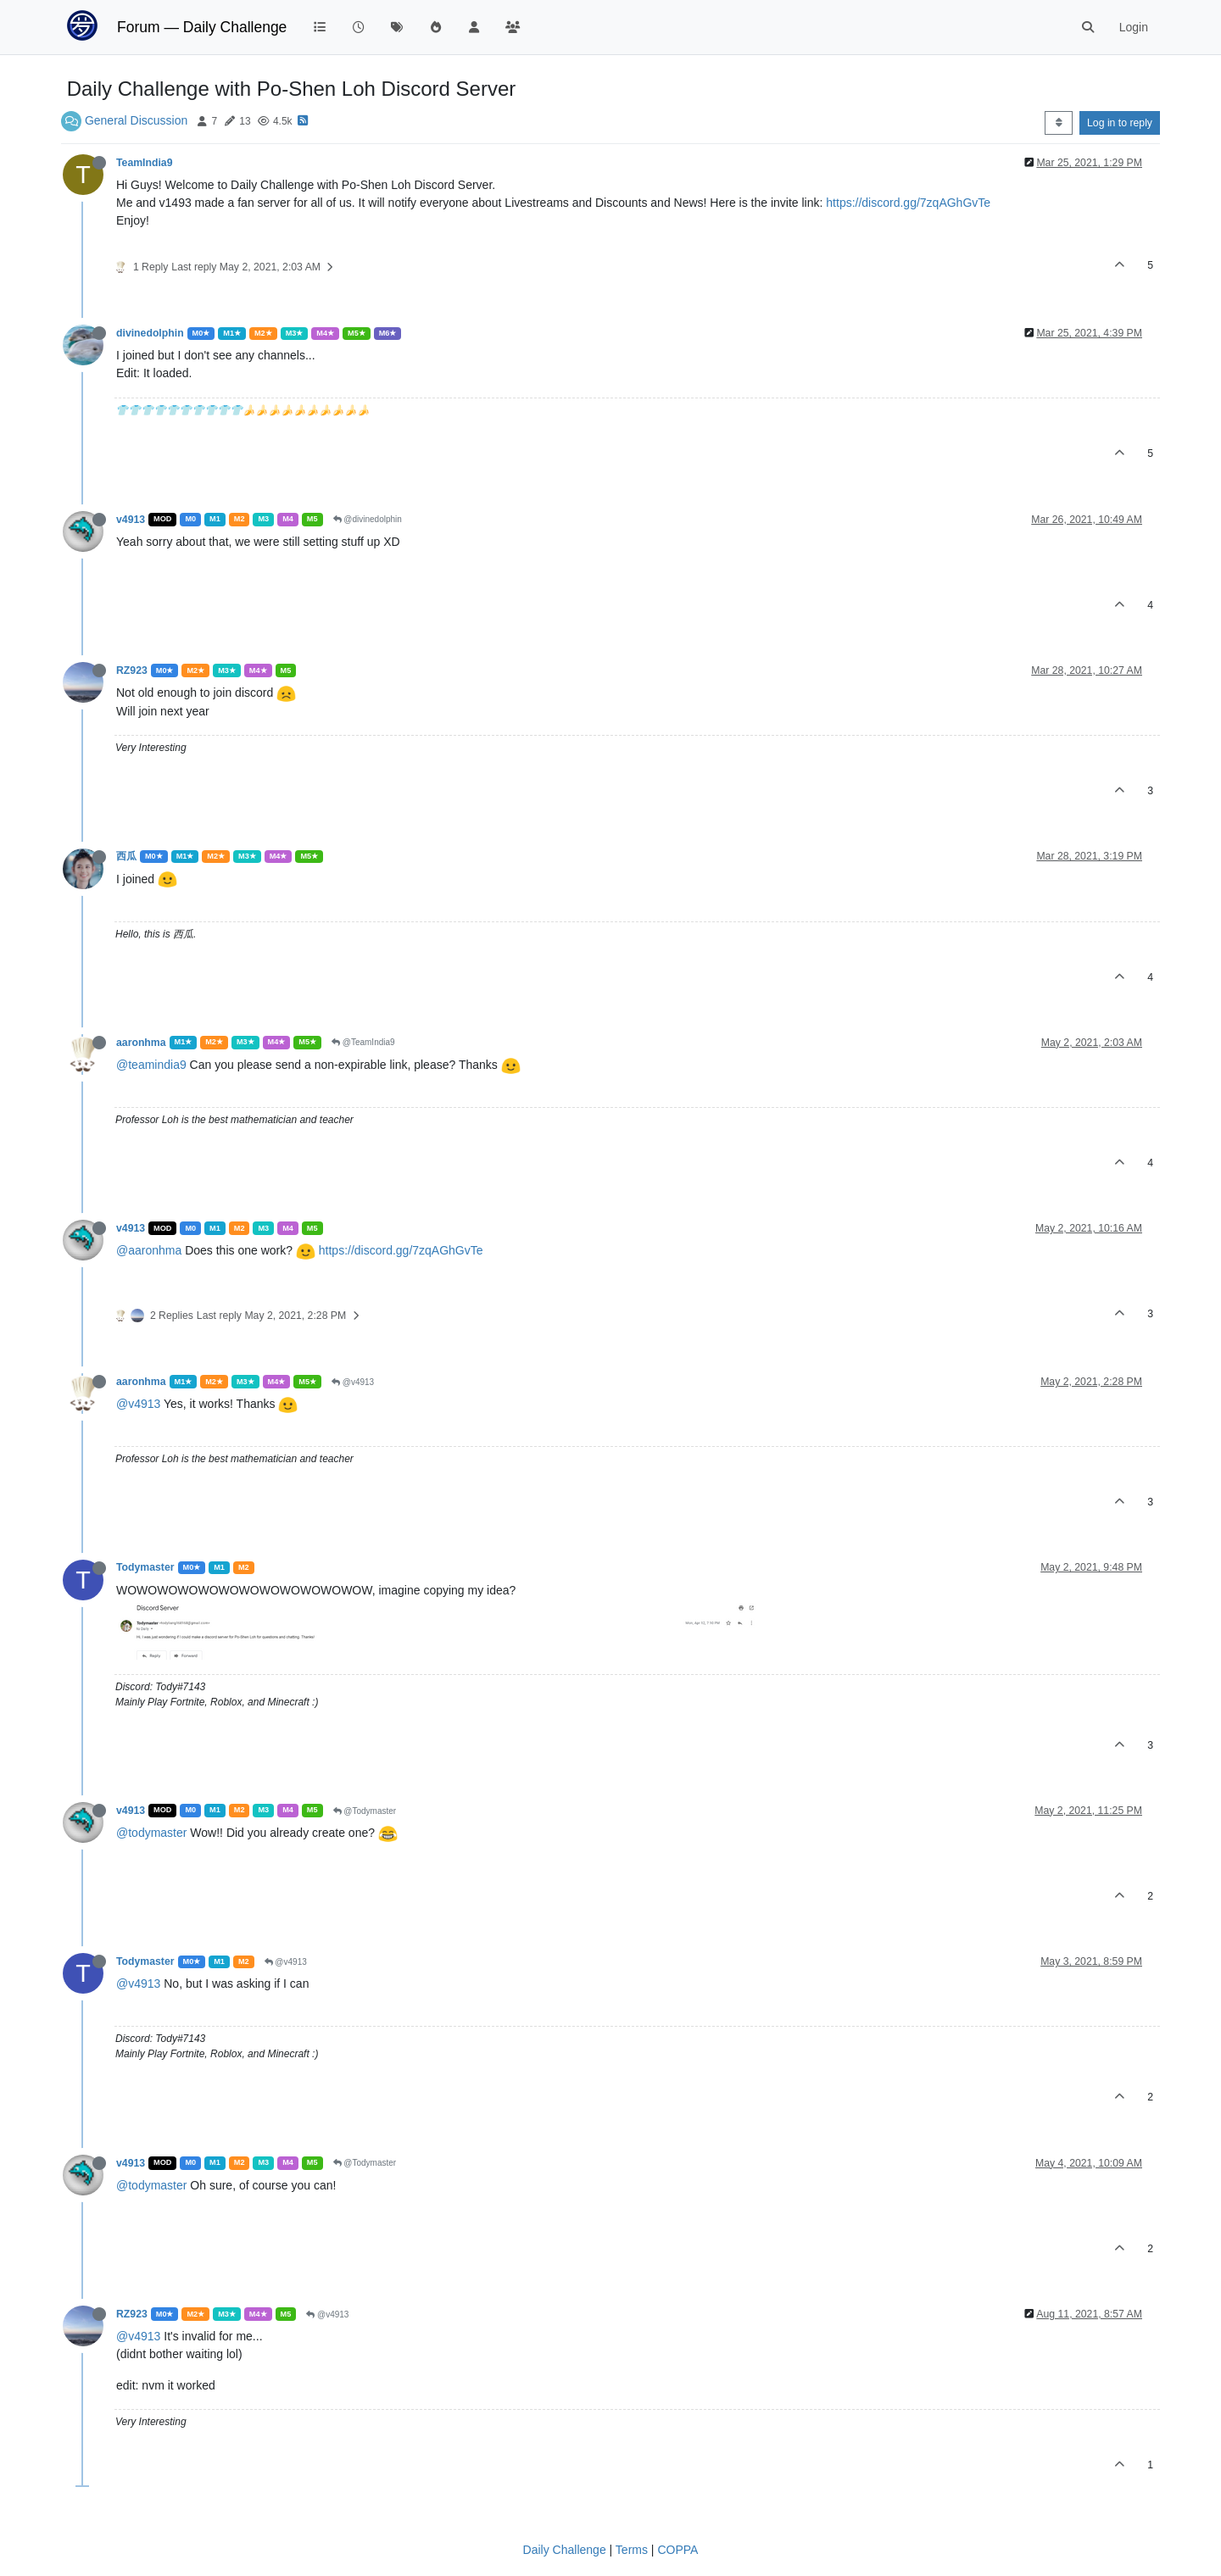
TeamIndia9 (144, 163)
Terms (632, 2550)
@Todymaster (365, 1811)
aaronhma (141, 1043)
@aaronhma (148, 1250)
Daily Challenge (564, 2550)
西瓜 (126, 856)
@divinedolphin (367, 519)
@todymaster (151, 1832)
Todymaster (145, 1567)
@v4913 (353, 1382)
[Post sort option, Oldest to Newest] (1059, 123)
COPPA (677, 2550)
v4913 (130, 520)
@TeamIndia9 (363, 1042)
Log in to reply (1119, 123)
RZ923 (132, 670)
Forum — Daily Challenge (202, 27)
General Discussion (136, 120)
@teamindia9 (151, 1064)
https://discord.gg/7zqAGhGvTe (908, 202)
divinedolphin (150, 333)
